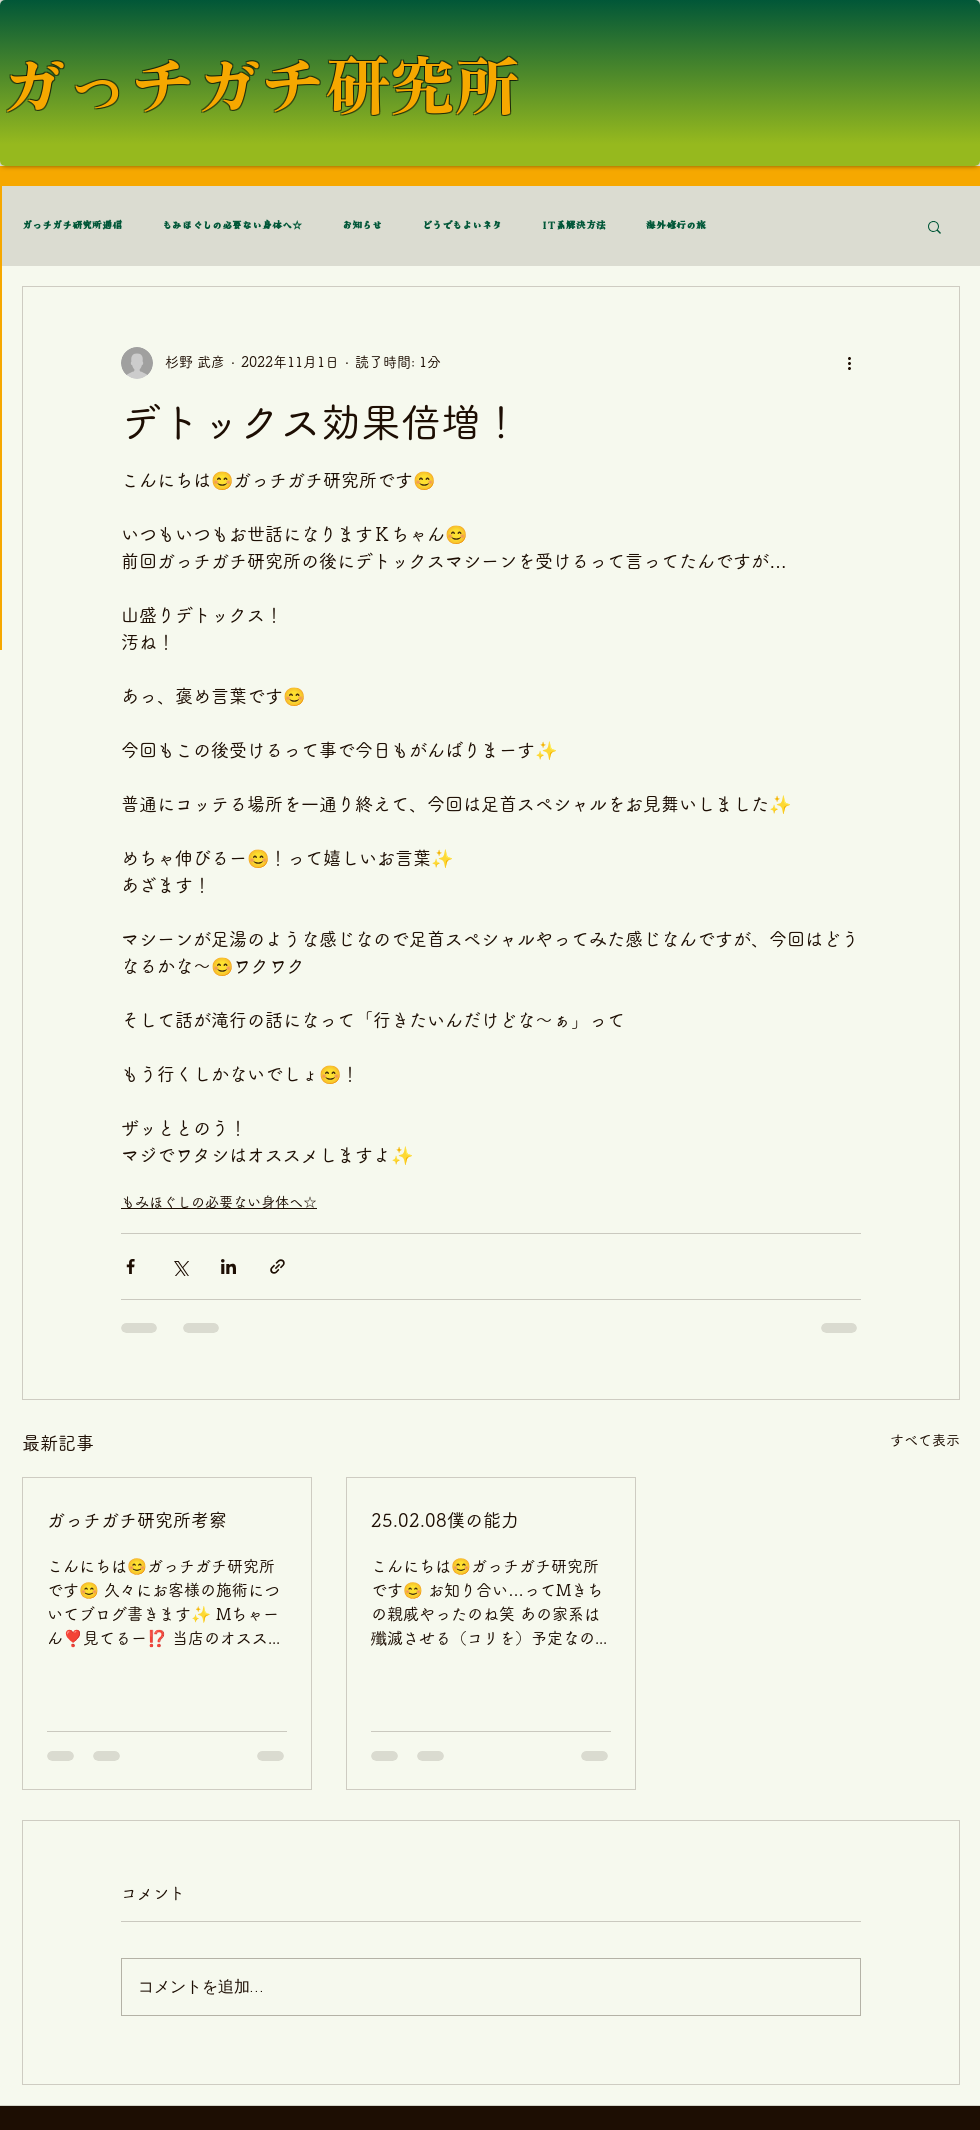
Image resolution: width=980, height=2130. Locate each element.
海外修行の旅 (676, 226)
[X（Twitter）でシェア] (179, 1266)
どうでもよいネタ (462, 226)
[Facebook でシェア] (130, 1266)
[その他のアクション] (849, 363)
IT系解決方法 (574, 226)
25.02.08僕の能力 (445, 1520)
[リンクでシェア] (277, 1266)
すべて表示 (925, 1440)
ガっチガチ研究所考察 (137, 1520)
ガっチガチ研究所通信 (72, 226)
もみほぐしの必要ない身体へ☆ (232, 226)
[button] (934, 226)
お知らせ (362, 226)
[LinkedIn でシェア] (228, 1266)
